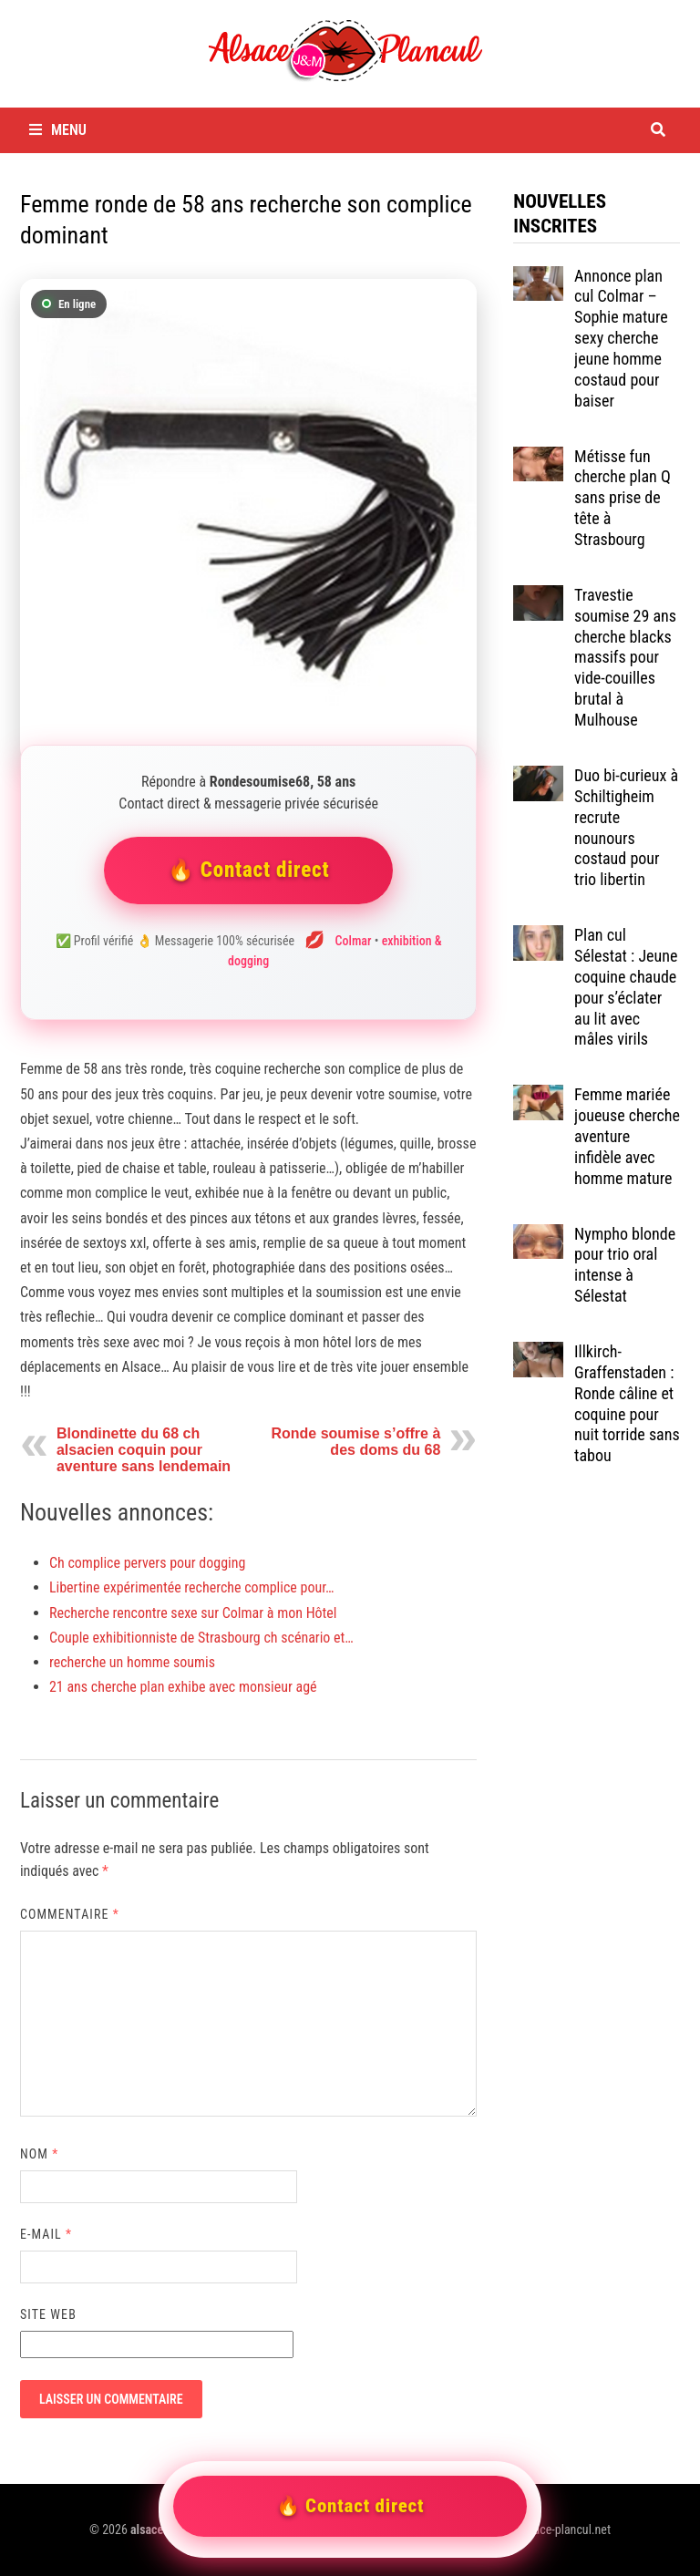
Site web (48, 2314)
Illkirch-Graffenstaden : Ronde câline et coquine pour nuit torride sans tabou (627, 1403)
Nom (39, 2154)
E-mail (46, 2234)
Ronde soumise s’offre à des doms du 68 (355, 1442)
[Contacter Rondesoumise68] (248, 507)
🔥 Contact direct (249, 870)
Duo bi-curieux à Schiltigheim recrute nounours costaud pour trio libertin (626, 827)
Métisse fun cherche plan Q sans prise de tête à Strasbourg (622, 498)
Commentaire (69, 1914)
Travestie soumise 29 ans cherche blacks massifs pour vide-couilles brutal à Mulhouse (625, 657)
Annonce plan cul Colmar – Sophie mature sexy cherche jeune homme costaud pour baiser (621, 338)
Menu (58, 130)
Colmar (353, 940)
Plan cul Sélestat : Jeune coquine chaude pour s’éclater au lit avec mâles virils (625, 986)
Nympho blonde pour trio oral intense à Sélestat (624, 1265)
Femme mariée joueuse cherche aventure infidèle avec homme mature (627, 1136)
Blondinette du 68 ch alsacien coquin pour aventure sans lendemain (144, 1450)
